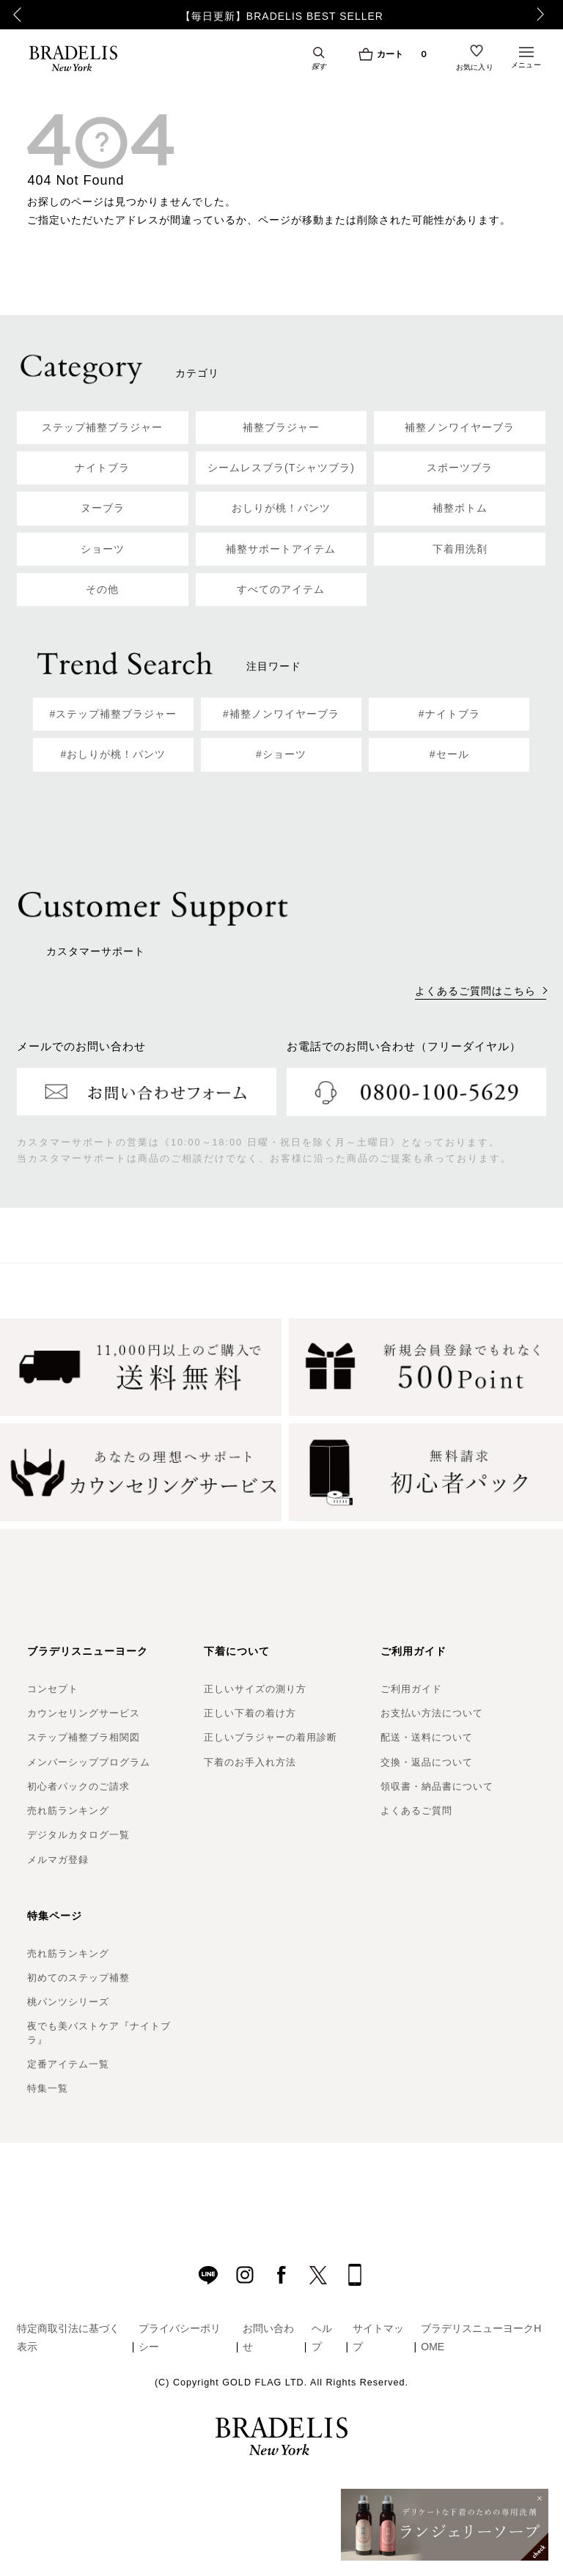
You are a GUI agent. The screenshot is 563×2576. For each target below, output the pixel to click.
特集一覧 (47, 2088)
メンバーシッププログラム (88, 1762)
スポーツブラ (460, 467)
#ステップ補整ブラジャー (113, 714)
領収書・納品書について (436, 1786)
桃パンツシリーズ (68, 2001)
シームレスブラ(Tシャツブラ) (281, 467)
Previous (15, 14)
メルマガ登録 (58, 1859)
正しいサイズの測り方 (255, 1688)
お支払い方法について (431, 1713)
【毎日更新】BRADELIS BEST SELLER (281, 16)
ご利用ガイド (411, 1688)
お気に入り (475, 67)
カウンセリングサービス (83, 1713)
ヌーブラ (103, 508)
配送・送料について (426, 1737)
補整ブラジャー (281, 427)
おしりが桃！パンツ (281, 508)
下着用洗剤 (460, 549)
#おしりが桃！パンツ (113, 754)
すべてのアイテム (281, 589)
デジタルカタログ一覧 (78, 1834)
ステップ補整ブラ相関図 (83, 1737)
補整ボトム (460, 508)
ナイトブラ (102, 467)
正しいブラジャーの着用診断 (270, 1737)
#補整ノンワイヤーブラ (281, 714)
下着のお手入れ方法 (250, 1762)
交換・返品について (426, 1762)
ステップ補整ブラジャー (102, 427)
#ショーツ (281, 754)
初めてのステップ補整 (78, 1977)
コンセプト (52, 1688)
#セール (449, 754)
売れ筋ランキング (68, 1810)
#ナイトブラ (449, 714)
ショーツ (103, 549)
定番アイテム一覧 (68, 2064)
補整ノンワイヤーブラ (460, 427)
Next (544, 14)
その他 (102, 589)
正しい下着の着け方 (250, 1713)
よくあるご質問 (416, 1810)
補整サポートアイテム (281, 549)
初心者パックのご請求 (78, 1786)
